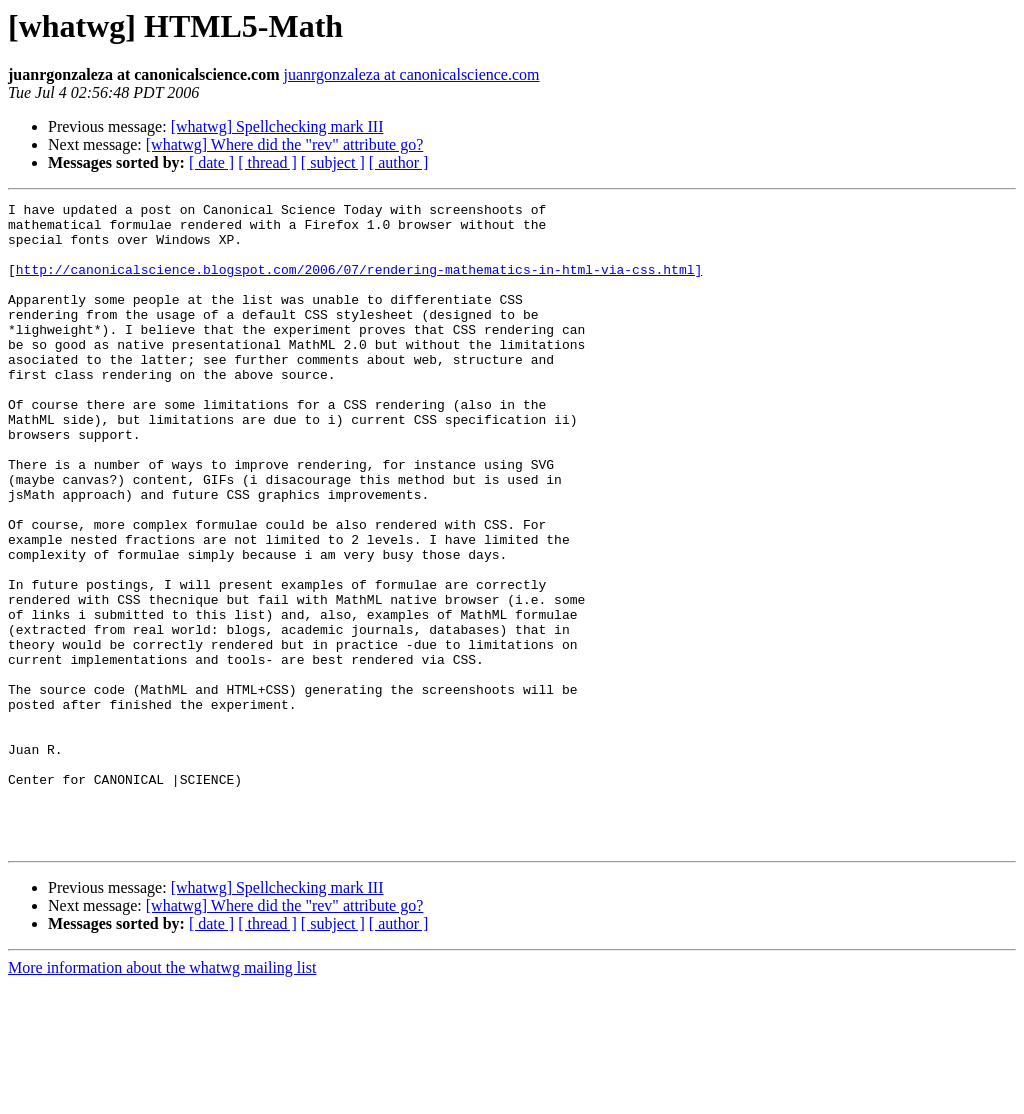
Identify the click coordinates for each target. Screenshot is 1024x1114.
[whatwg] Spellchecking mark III (277, 126)
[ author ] (399, 162)
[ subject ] (333, 162)
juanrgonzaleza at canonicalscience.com (412, 74)
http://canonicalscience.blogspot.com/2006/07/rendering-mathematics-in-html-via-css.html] (359, 284)
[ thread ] (267, 162)
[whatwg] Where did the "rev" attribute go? (285, 144)
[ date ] (211, 162)
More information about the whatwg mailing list (162, 1096)
